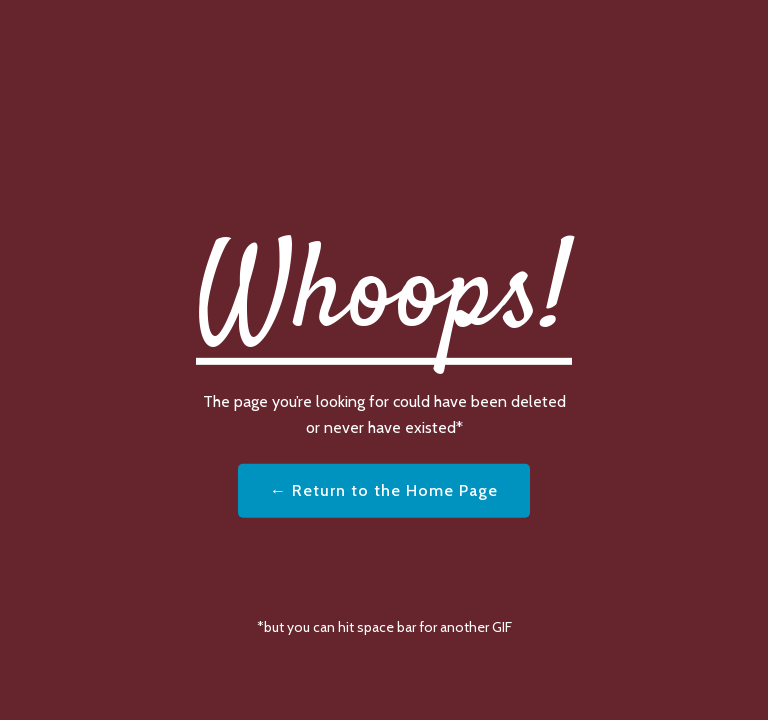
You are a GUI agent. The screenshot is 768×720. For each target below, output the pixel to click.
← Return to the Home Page (384, 490)
